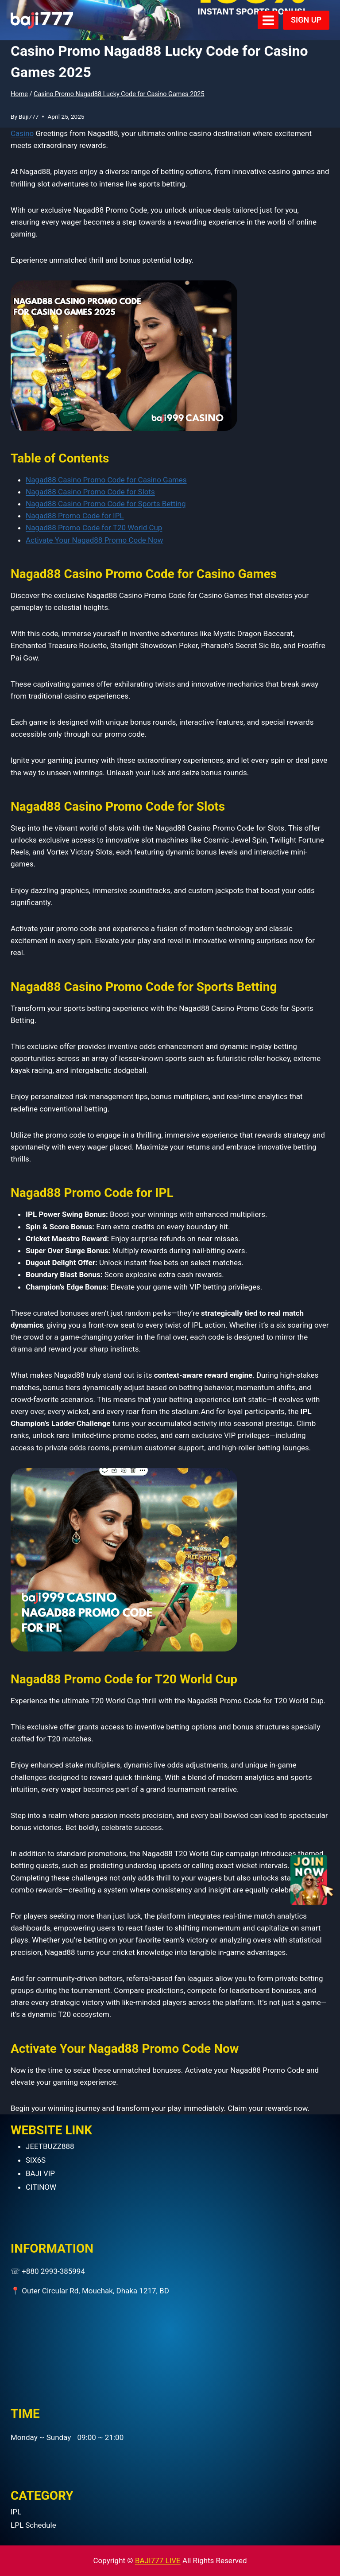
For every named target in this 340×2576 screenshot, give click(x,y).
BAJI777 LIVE (158, 2560)
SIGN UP (306, 19)
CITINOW (41, 2187)
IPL (16, 2511)
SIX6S (36, 2160)
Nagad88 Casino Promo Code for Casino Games (106, 479)
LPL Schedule (33, 2525)
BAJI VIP (40, 2173)
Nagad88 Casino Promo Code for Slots (90, 491)
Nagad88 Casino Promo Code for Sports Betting (105, 503)
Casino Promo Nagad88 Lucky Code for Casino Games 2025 (119, 94)
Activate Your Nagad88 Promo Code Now (94, 540)
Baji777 (29, 116)
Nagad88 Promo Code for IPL (75, 515)
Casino (22, 133)
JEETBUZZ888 (50, 2146)
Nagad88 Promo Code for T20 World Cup (94, 527)
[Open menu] (268, 20)
